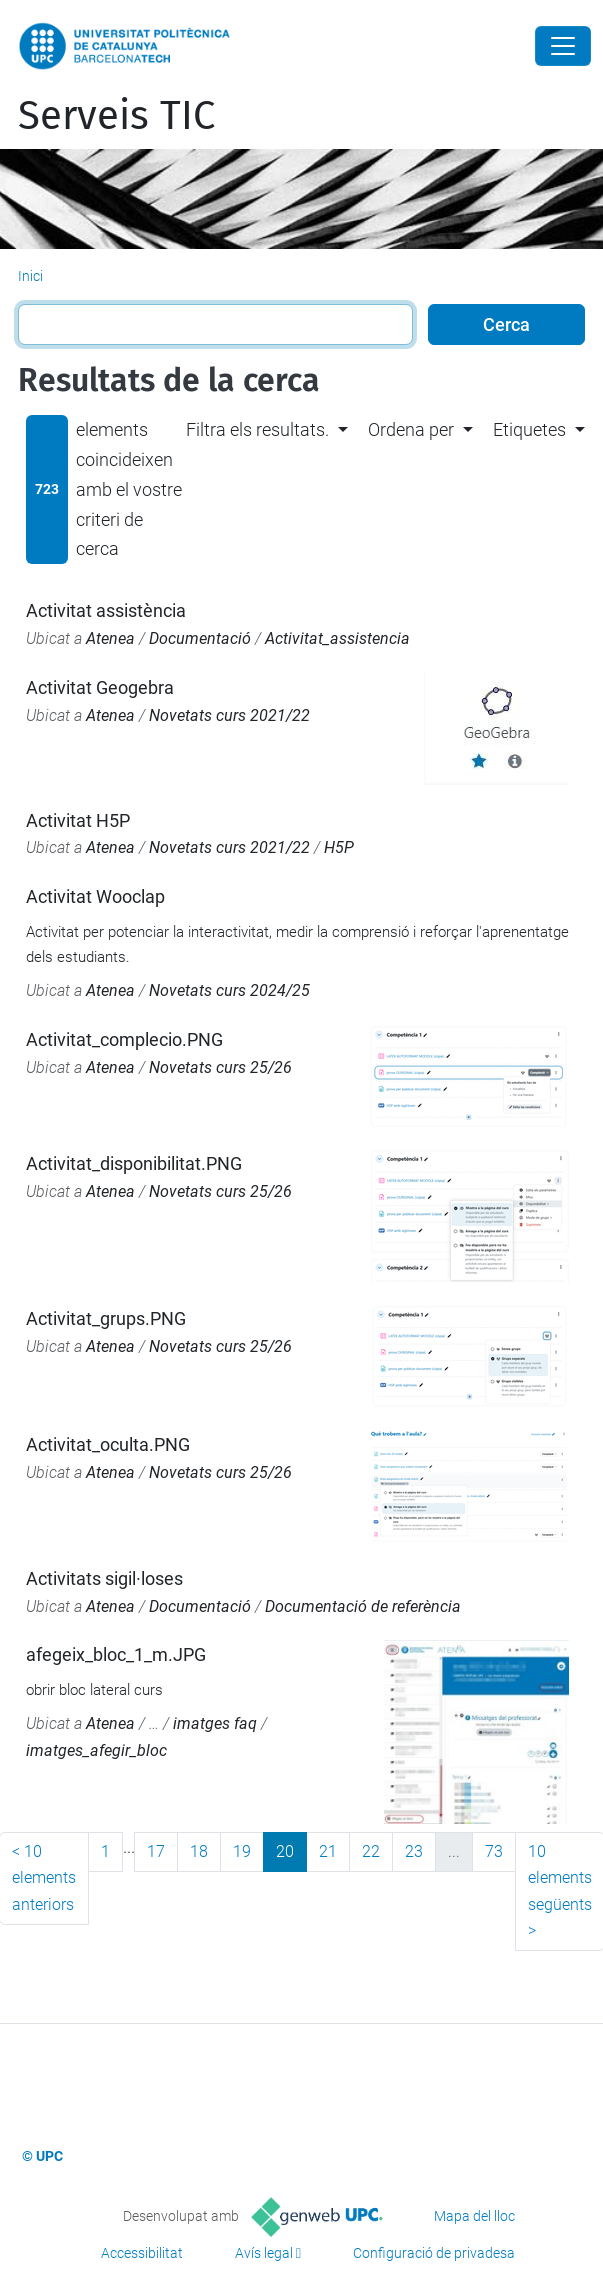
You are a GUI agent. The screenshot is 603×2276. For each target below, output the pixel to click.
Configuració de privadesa (434, 2253)
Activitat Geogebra (100, 687)
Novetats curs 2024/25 (229, 990)
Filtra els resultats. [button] (257, 429)
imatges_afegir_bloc (96, 1750)
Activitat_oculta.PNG (108, 1444)
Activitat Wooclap (95, 896)
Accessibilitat (142, 2253)
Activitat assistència (106, 610)
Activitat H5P (78, 820)
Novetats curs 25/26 (220, 1067)
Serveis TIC (116, 116)
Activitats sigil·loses (104, 1578)
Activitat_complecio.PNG (124, 1039)
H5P (339, 847)
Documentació (200, 638)
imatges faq (215, 1723)
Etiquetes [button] (529, 429)
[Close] (563, 46)
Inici (30, 276)
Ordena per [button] (411, 429)
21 (328, 1851)
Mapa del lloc (474, 2216)
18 (199, 1851)
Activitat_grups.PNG (106, 1318)
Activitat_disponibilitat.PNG (134, 1163)
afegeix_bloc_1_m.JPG (116, 1654)
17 (156, 1851)
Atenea (110, 638)
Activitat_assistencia (337, 638)
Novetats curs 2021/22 (229, 715)
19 (242, 1851)
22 (371, 1851)
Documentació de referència (363, 1606)
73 (494, 1851)
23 (414, 1851)
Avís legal (264, 2253)
